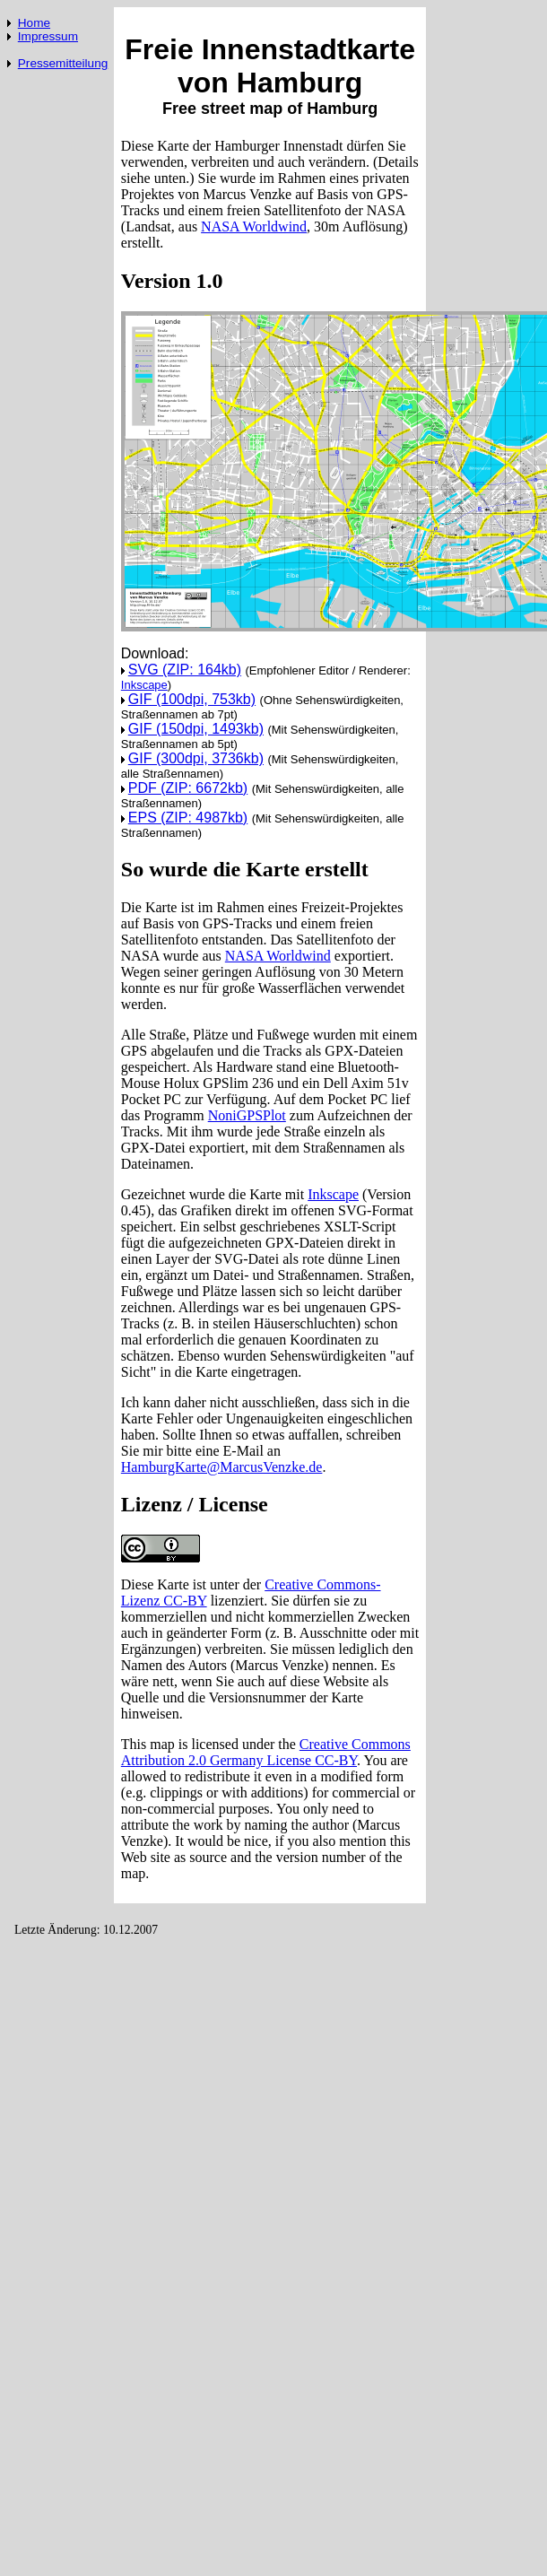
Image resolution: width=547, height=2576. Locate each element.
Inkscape (144, 685)
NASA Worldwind (254, 226)
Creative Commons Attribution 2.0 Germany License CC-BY (266, 1752)
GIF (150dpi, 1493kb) (196, 728)
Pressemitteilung (63, 63)
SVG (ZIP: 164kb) (184, 669)
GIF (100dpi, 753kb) (192, 699)
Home (34, 23)
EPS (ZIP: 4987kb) (187, 817)
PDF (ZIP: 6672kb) (187, 788)
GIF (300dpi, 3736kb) (196, 758)
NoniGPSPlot (247, 1115)
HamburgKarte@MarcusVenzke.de (222, 1467)
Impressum (48, 36)
